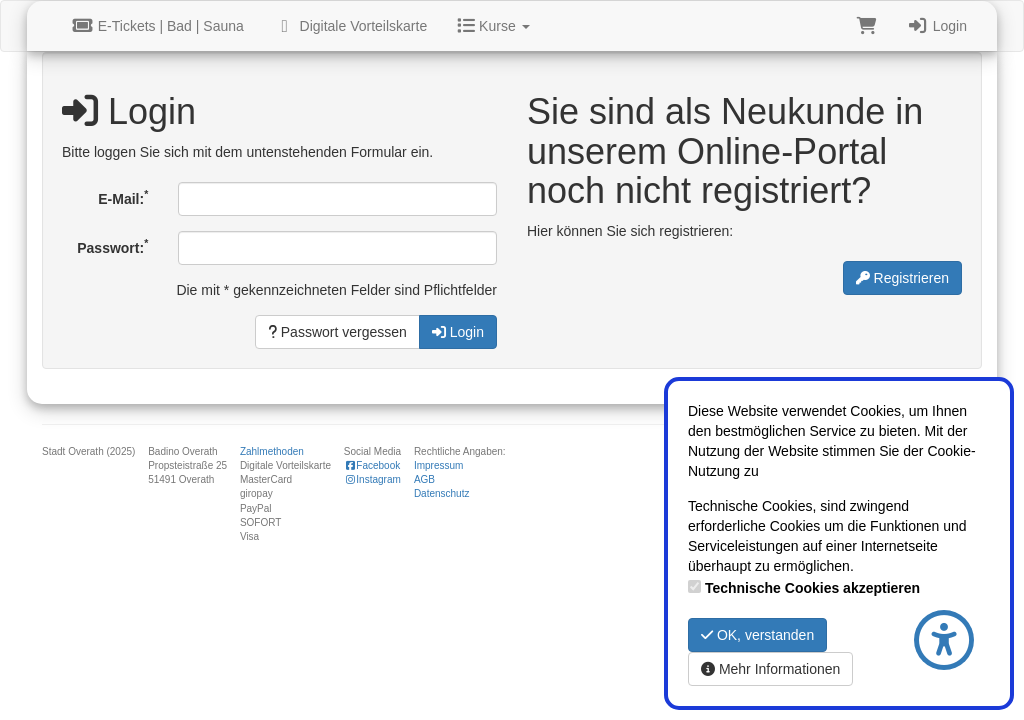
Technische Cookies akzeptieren (812, 588)
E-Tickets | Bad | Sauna (158, 26)
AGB (424, 479)
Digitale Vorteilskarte (350, 26)
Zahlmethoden (272, 451)
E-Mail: (123, 197)
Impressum (438, 465)
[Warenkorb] (867, 26)
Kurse (493, 26)
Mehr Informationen (770, 669)
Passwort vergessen (337, 332)
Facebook (372, 465)
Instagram (372, 479)
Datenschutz (442, 493)
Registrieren (902, 278)
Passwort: (112, 246)
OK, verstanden (757, 635)
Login (937, 26)
